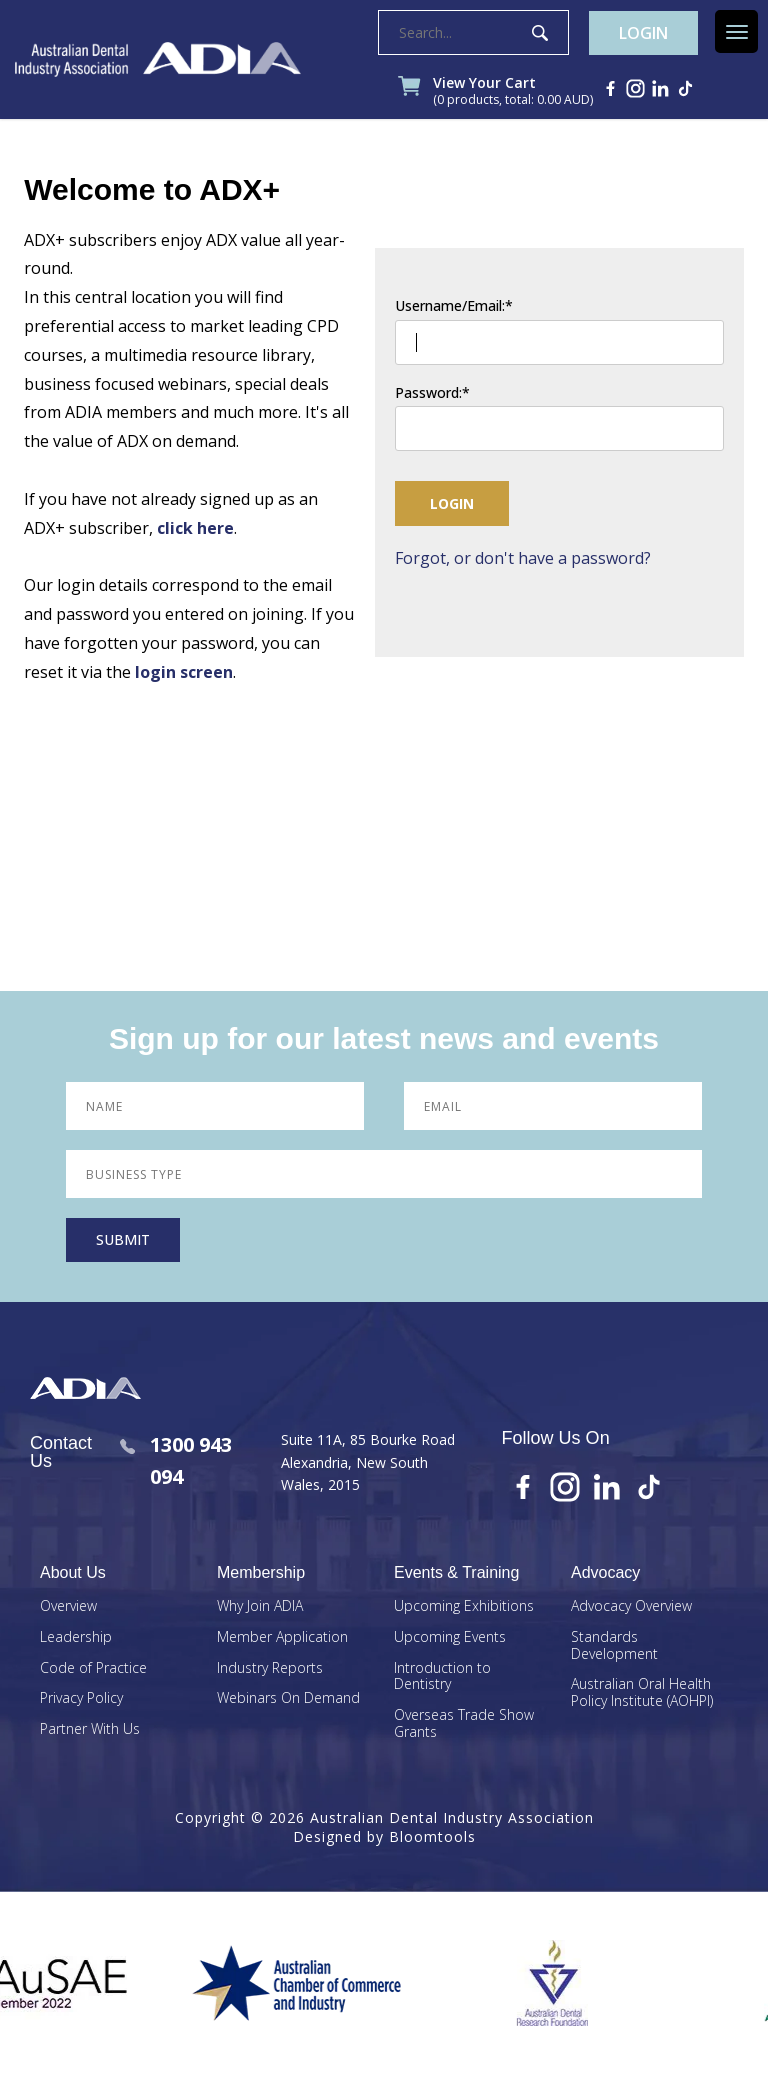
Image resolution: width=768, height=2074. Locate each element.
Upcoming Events (450, 1637)
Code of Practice (93, 1668)
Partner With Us (90, 1729)
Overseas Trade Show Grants (464, 1724)
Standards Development (614, 1646)
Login (643, 33)
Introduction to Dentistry (442, 1677)
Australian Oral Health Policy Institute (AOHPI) (642, 1693)
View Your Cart (513, 92)
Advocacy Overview (631, 1606)
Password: (428, 393)
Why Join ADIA (260, 1606)
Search (540, 33)
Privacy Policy (81, 1698)
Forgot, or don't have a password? (523, 558)
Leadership (76, 1637)
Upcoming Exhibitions (464, 1606)
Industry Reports (270, 1668)
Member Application (282, 1637)
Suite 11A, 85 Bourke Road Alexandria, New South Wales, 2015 (368, 1462)
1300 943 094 (176, 1460)
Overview (68, 1606)
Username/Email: (450, 306)
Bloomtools (432, 1836)
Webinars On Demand (288, 1698)
